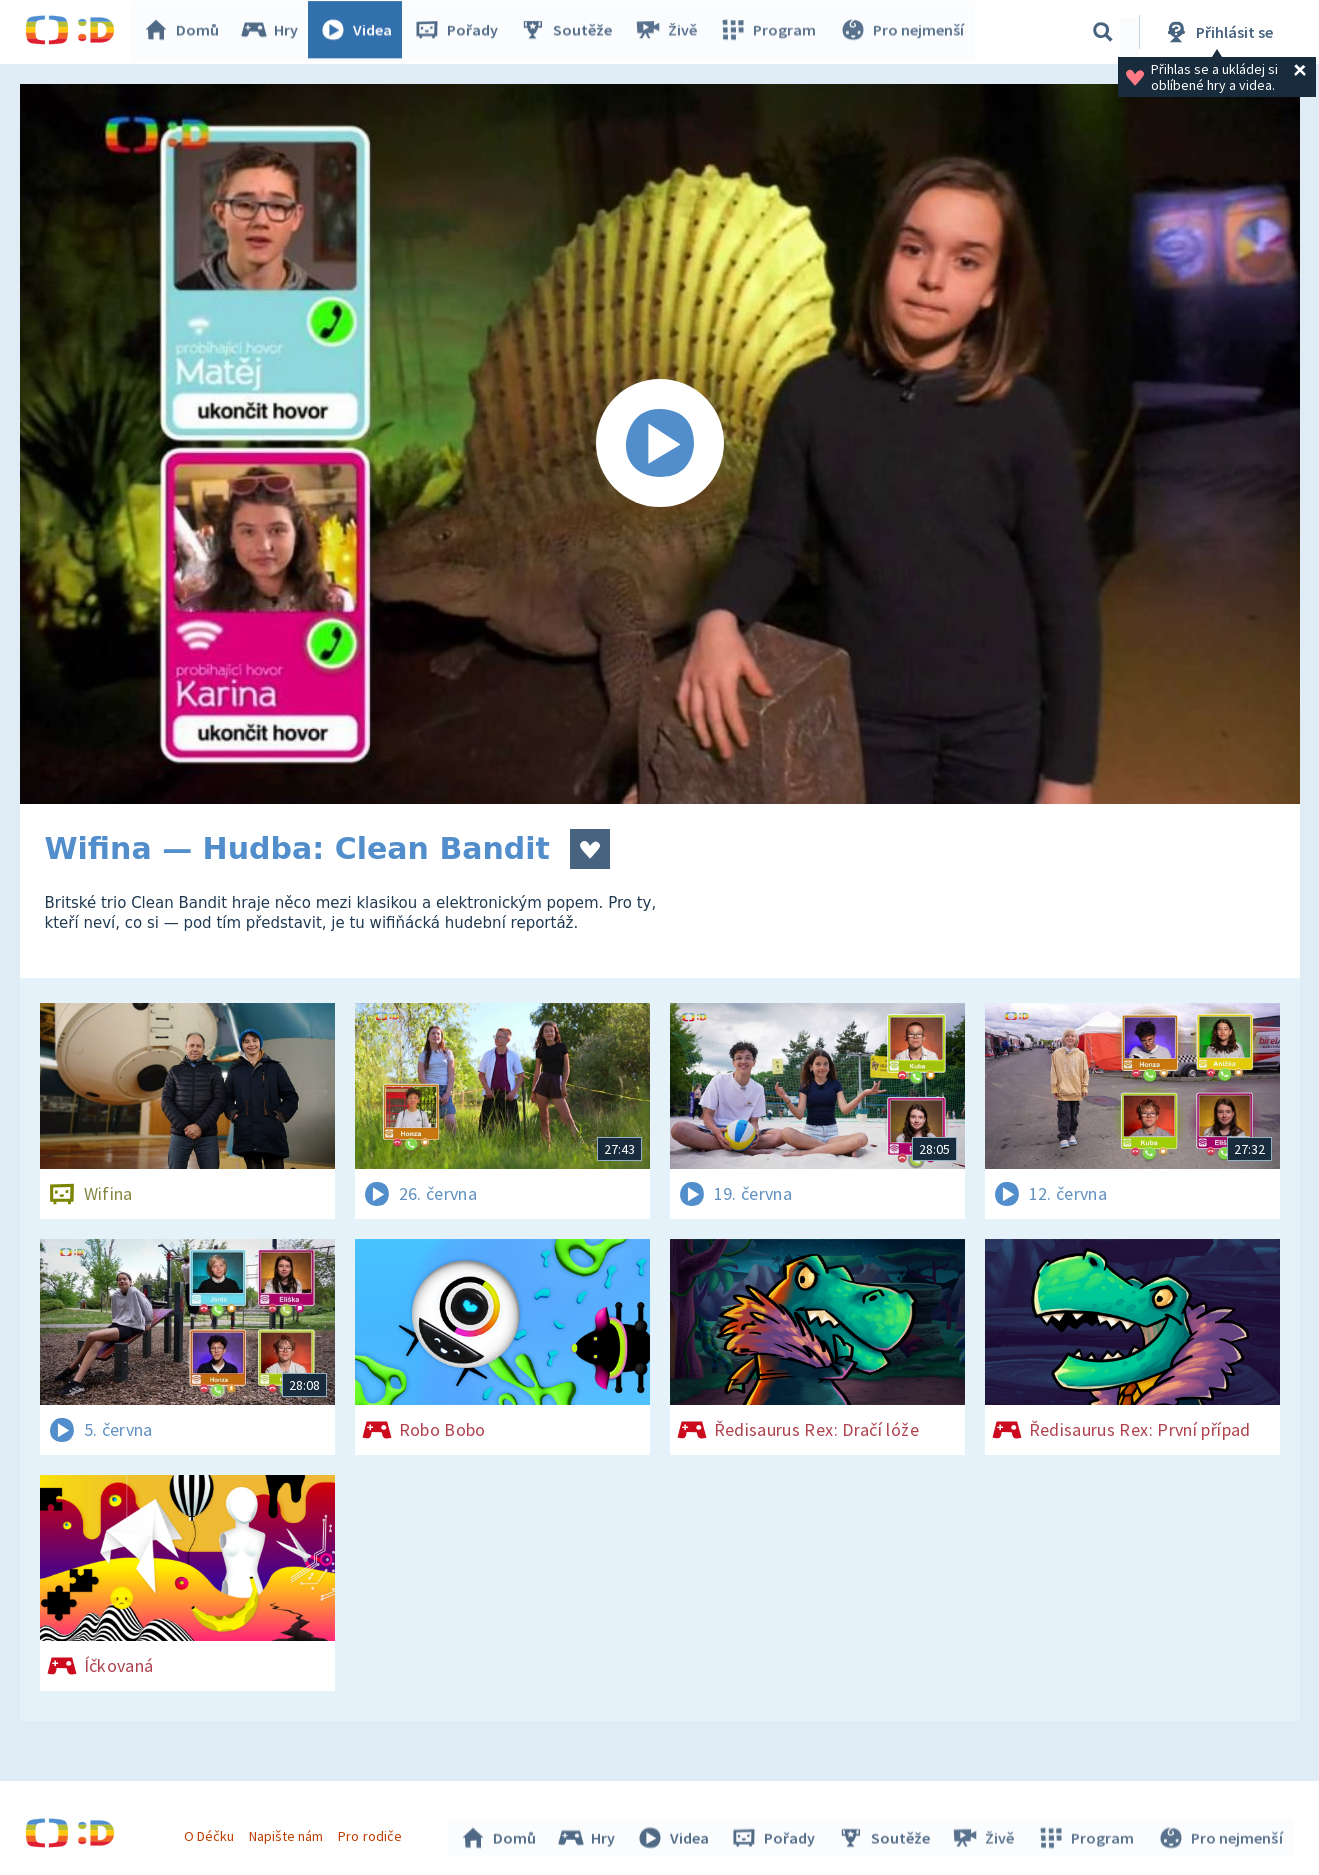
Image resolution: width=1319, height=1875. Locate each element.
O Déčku (212, 1833)
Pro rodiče (372, 1833)
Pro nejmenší (903, 32)
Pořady (461, 32)
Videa (361, 32)
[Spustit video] (660, 444)
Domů (186, 32)
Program (771, 32)
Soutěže (571, 32)
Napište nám (289, 1833)
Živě (670, 32)
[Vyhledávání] (1103, 32)
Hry (274, 32)
